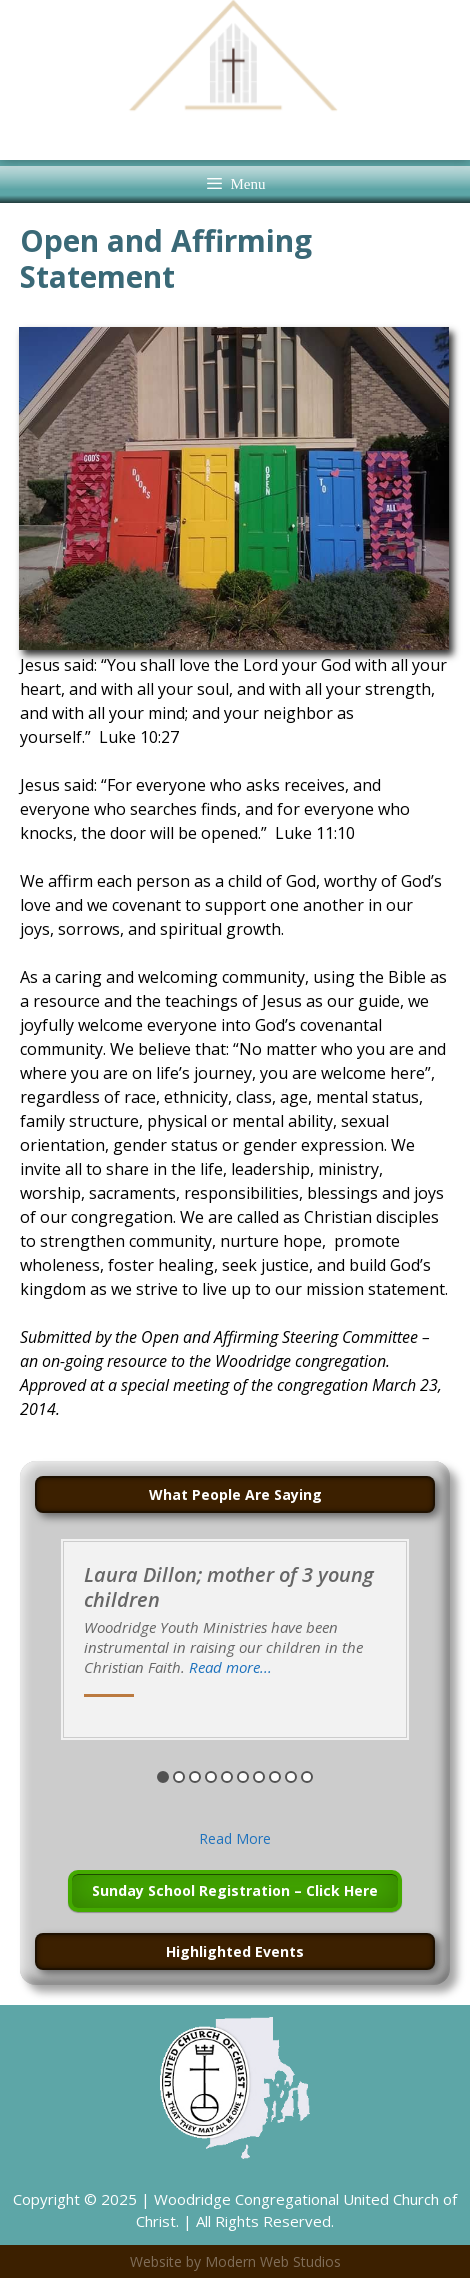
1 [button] (163, 1777)
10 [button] (307, 1777)
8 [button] (275, 1777)
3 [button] (195, 1777)
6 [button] (243, 1777)
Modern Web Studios (273, 2261)
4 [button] (211, 1777)
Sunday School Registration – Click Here (235, 1890)
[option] (235, 1639)
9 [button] (291, 1777)
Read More (235, 1838)
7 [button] (259, 1777)
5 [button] (227, 1777)
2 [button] (179, 1777)
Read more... (230, 1667)
